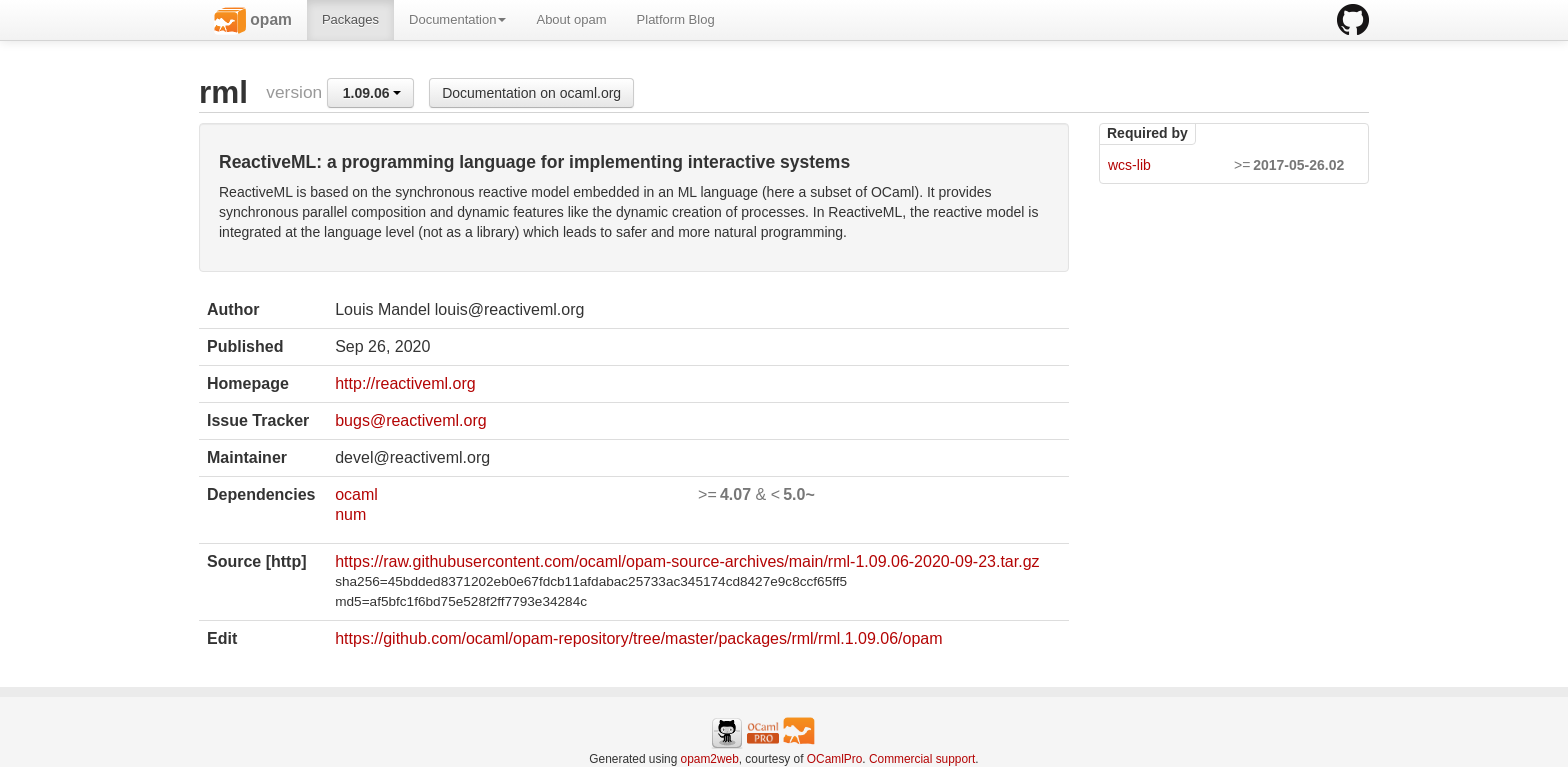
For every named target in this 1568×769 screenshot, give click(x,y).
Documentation (457, 19)
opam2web (710, 759)
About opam (571, 19)
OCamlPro (835, 759)
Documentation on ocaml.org (531, 93)
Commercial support (922, 759)
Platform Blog (676, 19)
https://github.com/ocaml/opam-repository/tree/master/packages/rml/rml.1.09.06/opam (638, 638)
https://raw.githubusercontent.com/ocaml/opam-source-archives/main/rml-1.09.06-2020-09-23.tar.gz (687, 561)
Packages (350, 19)
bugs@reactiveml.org (410, 420)
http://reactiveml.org (405, 383)
